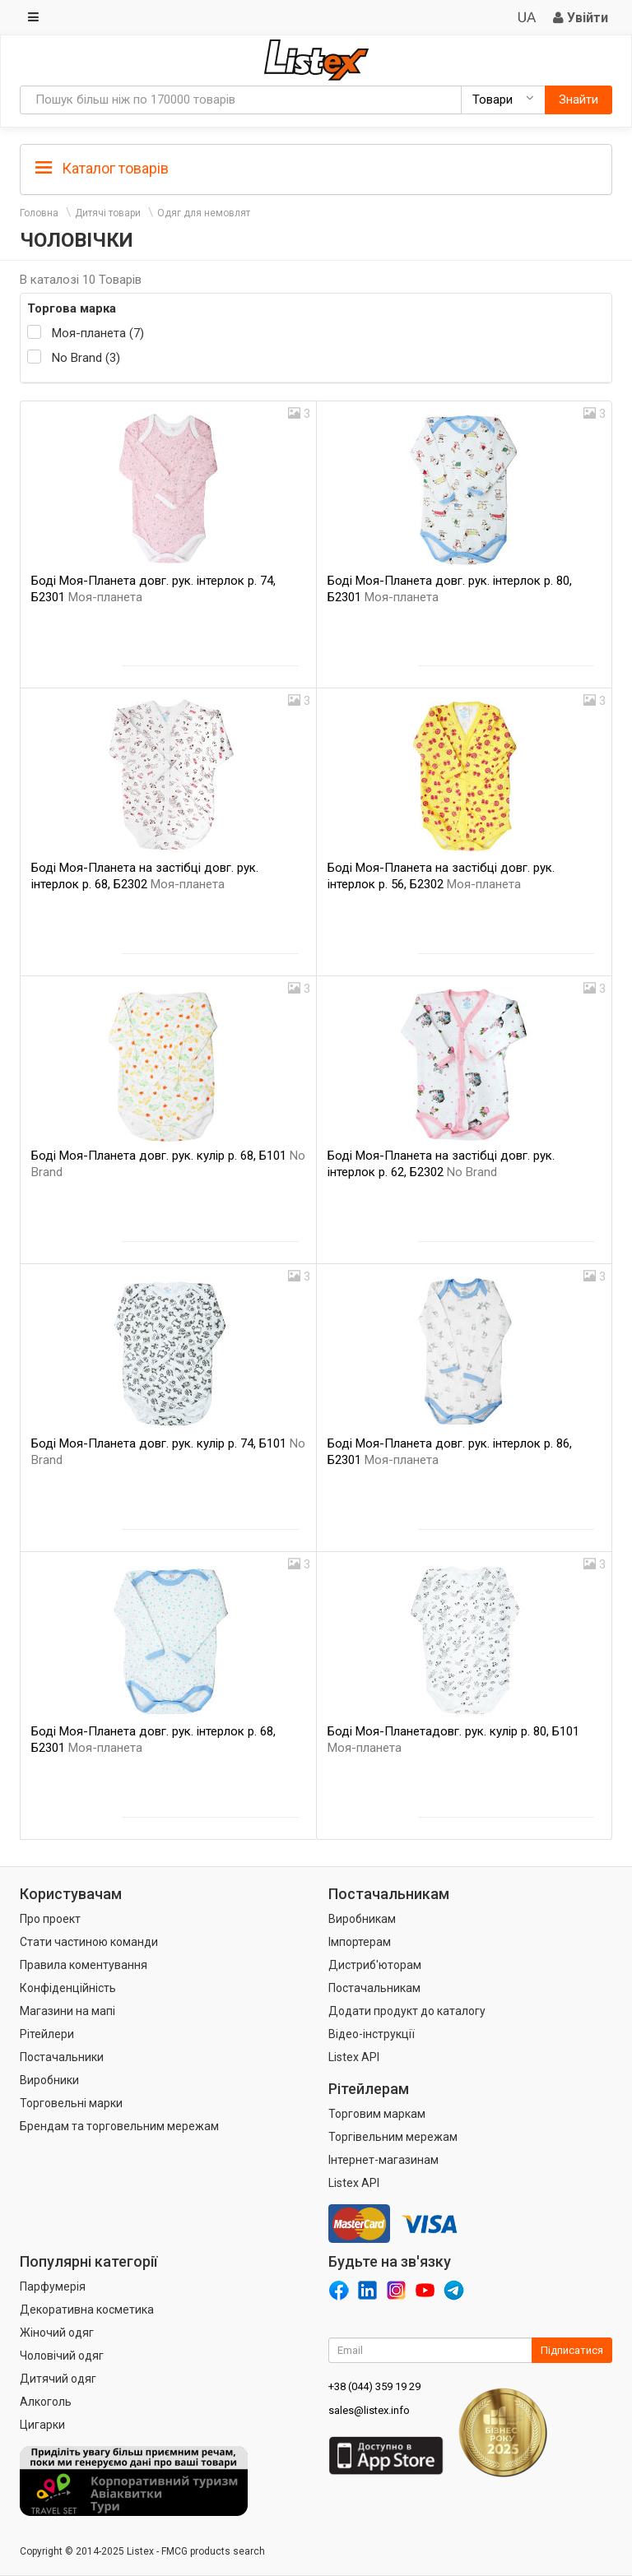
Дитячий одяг (58, 2378)
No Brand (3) (86, 357)
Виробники (49, 2080)
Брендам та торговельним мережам (119, 2126)
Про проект (50, 1918)
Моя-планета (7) (98, 333)
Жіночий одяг (57, 2332)
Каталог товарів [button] (102, 168)
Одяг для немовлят (203, 213)
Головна (39, 213)
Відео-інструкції (371, 2034)
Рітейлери (47, 2034)
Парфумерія (53, 2286)
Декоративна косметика (87, 2309)
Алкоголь (46, 2401)
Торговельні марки (71, 2103)
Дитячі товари (108, 213)
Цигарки (42, 2424)
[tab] (316, 167)
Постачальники (62, 2057)
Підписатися (572, 2350)
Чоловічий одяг (62, 2355)
